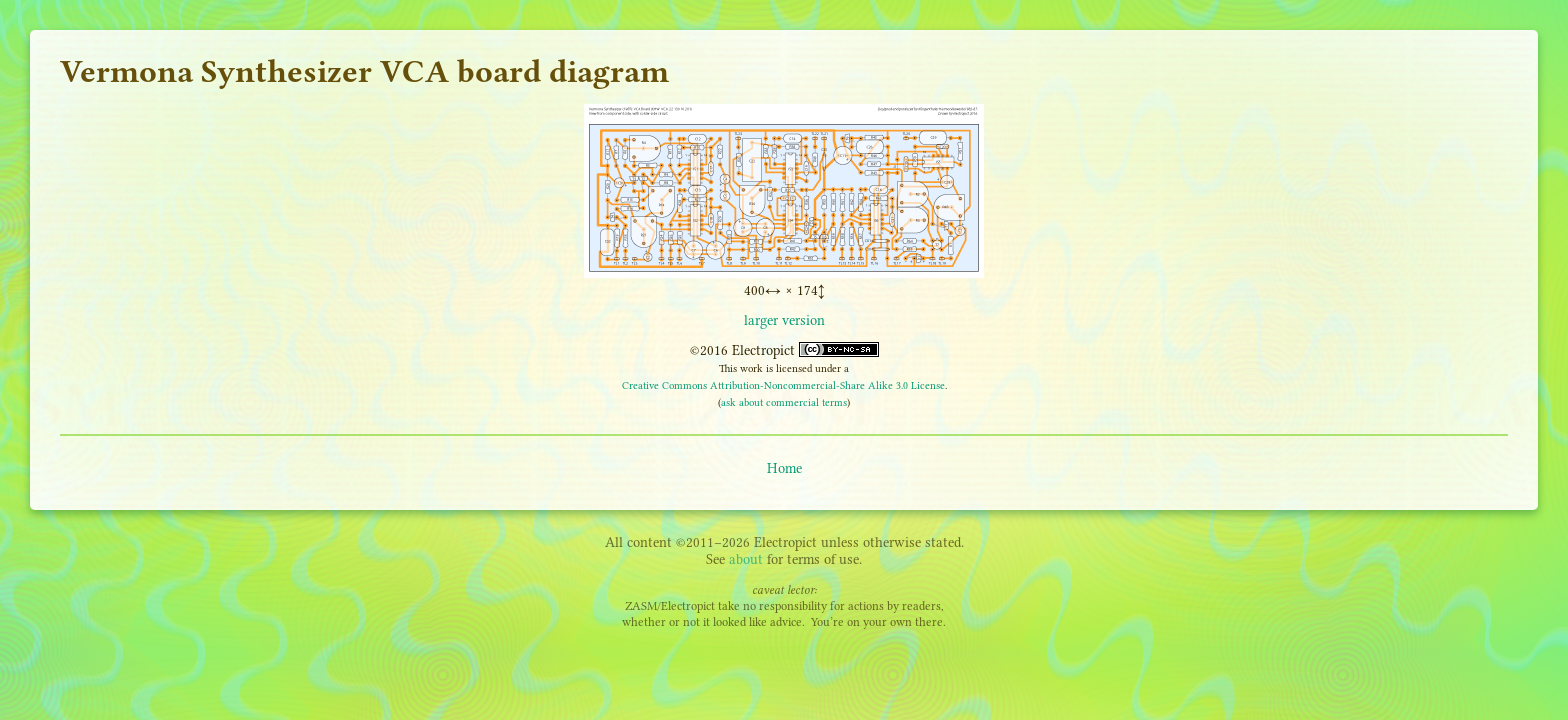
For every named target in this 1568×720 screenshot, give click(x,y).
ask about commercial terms (784, 402)
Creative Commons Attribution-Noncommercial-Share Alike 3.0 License (783, 385)
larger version (784, 320)
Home (784, 468)
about (746, 559)
